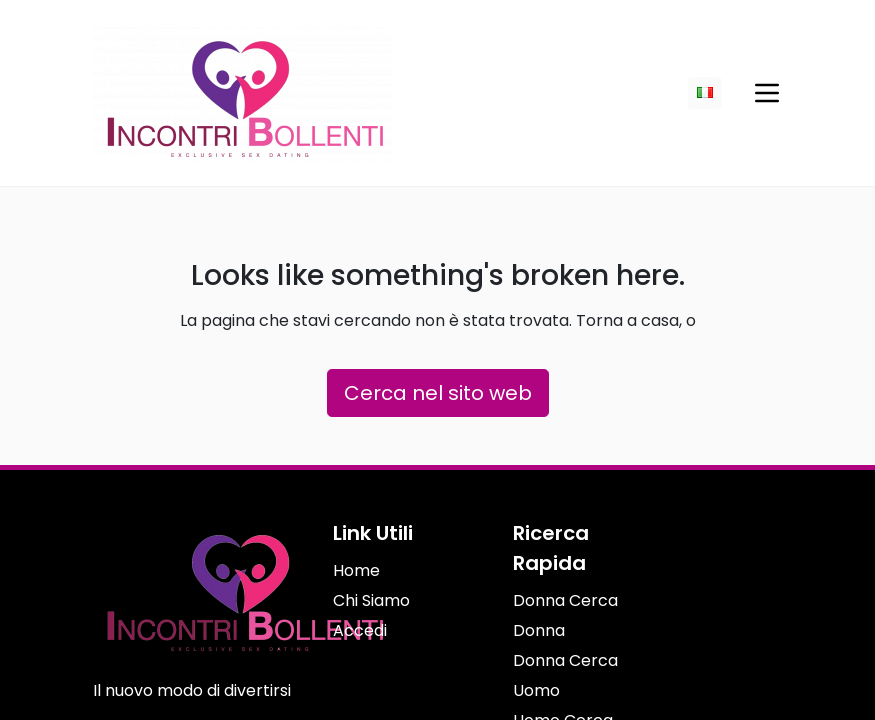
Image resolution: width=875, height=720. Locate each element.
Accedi (360, 630)
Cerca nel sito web (438, 393)
